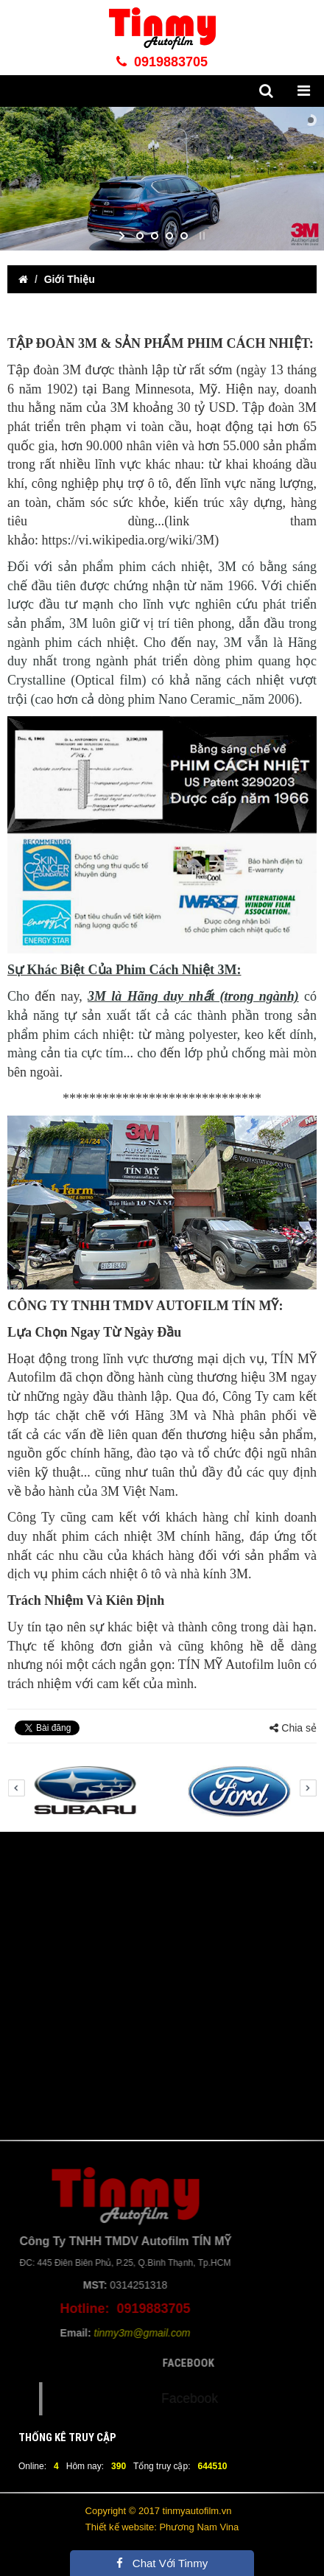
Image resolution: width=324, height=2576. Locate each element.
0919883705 (162, 62)
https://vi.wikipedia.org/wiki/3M (128, 540)
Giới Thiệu (69, 279)
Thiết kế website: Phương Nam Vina (162, 2527)
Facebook (218, 2398)
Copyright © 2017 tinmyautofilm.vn (158, 2510)
